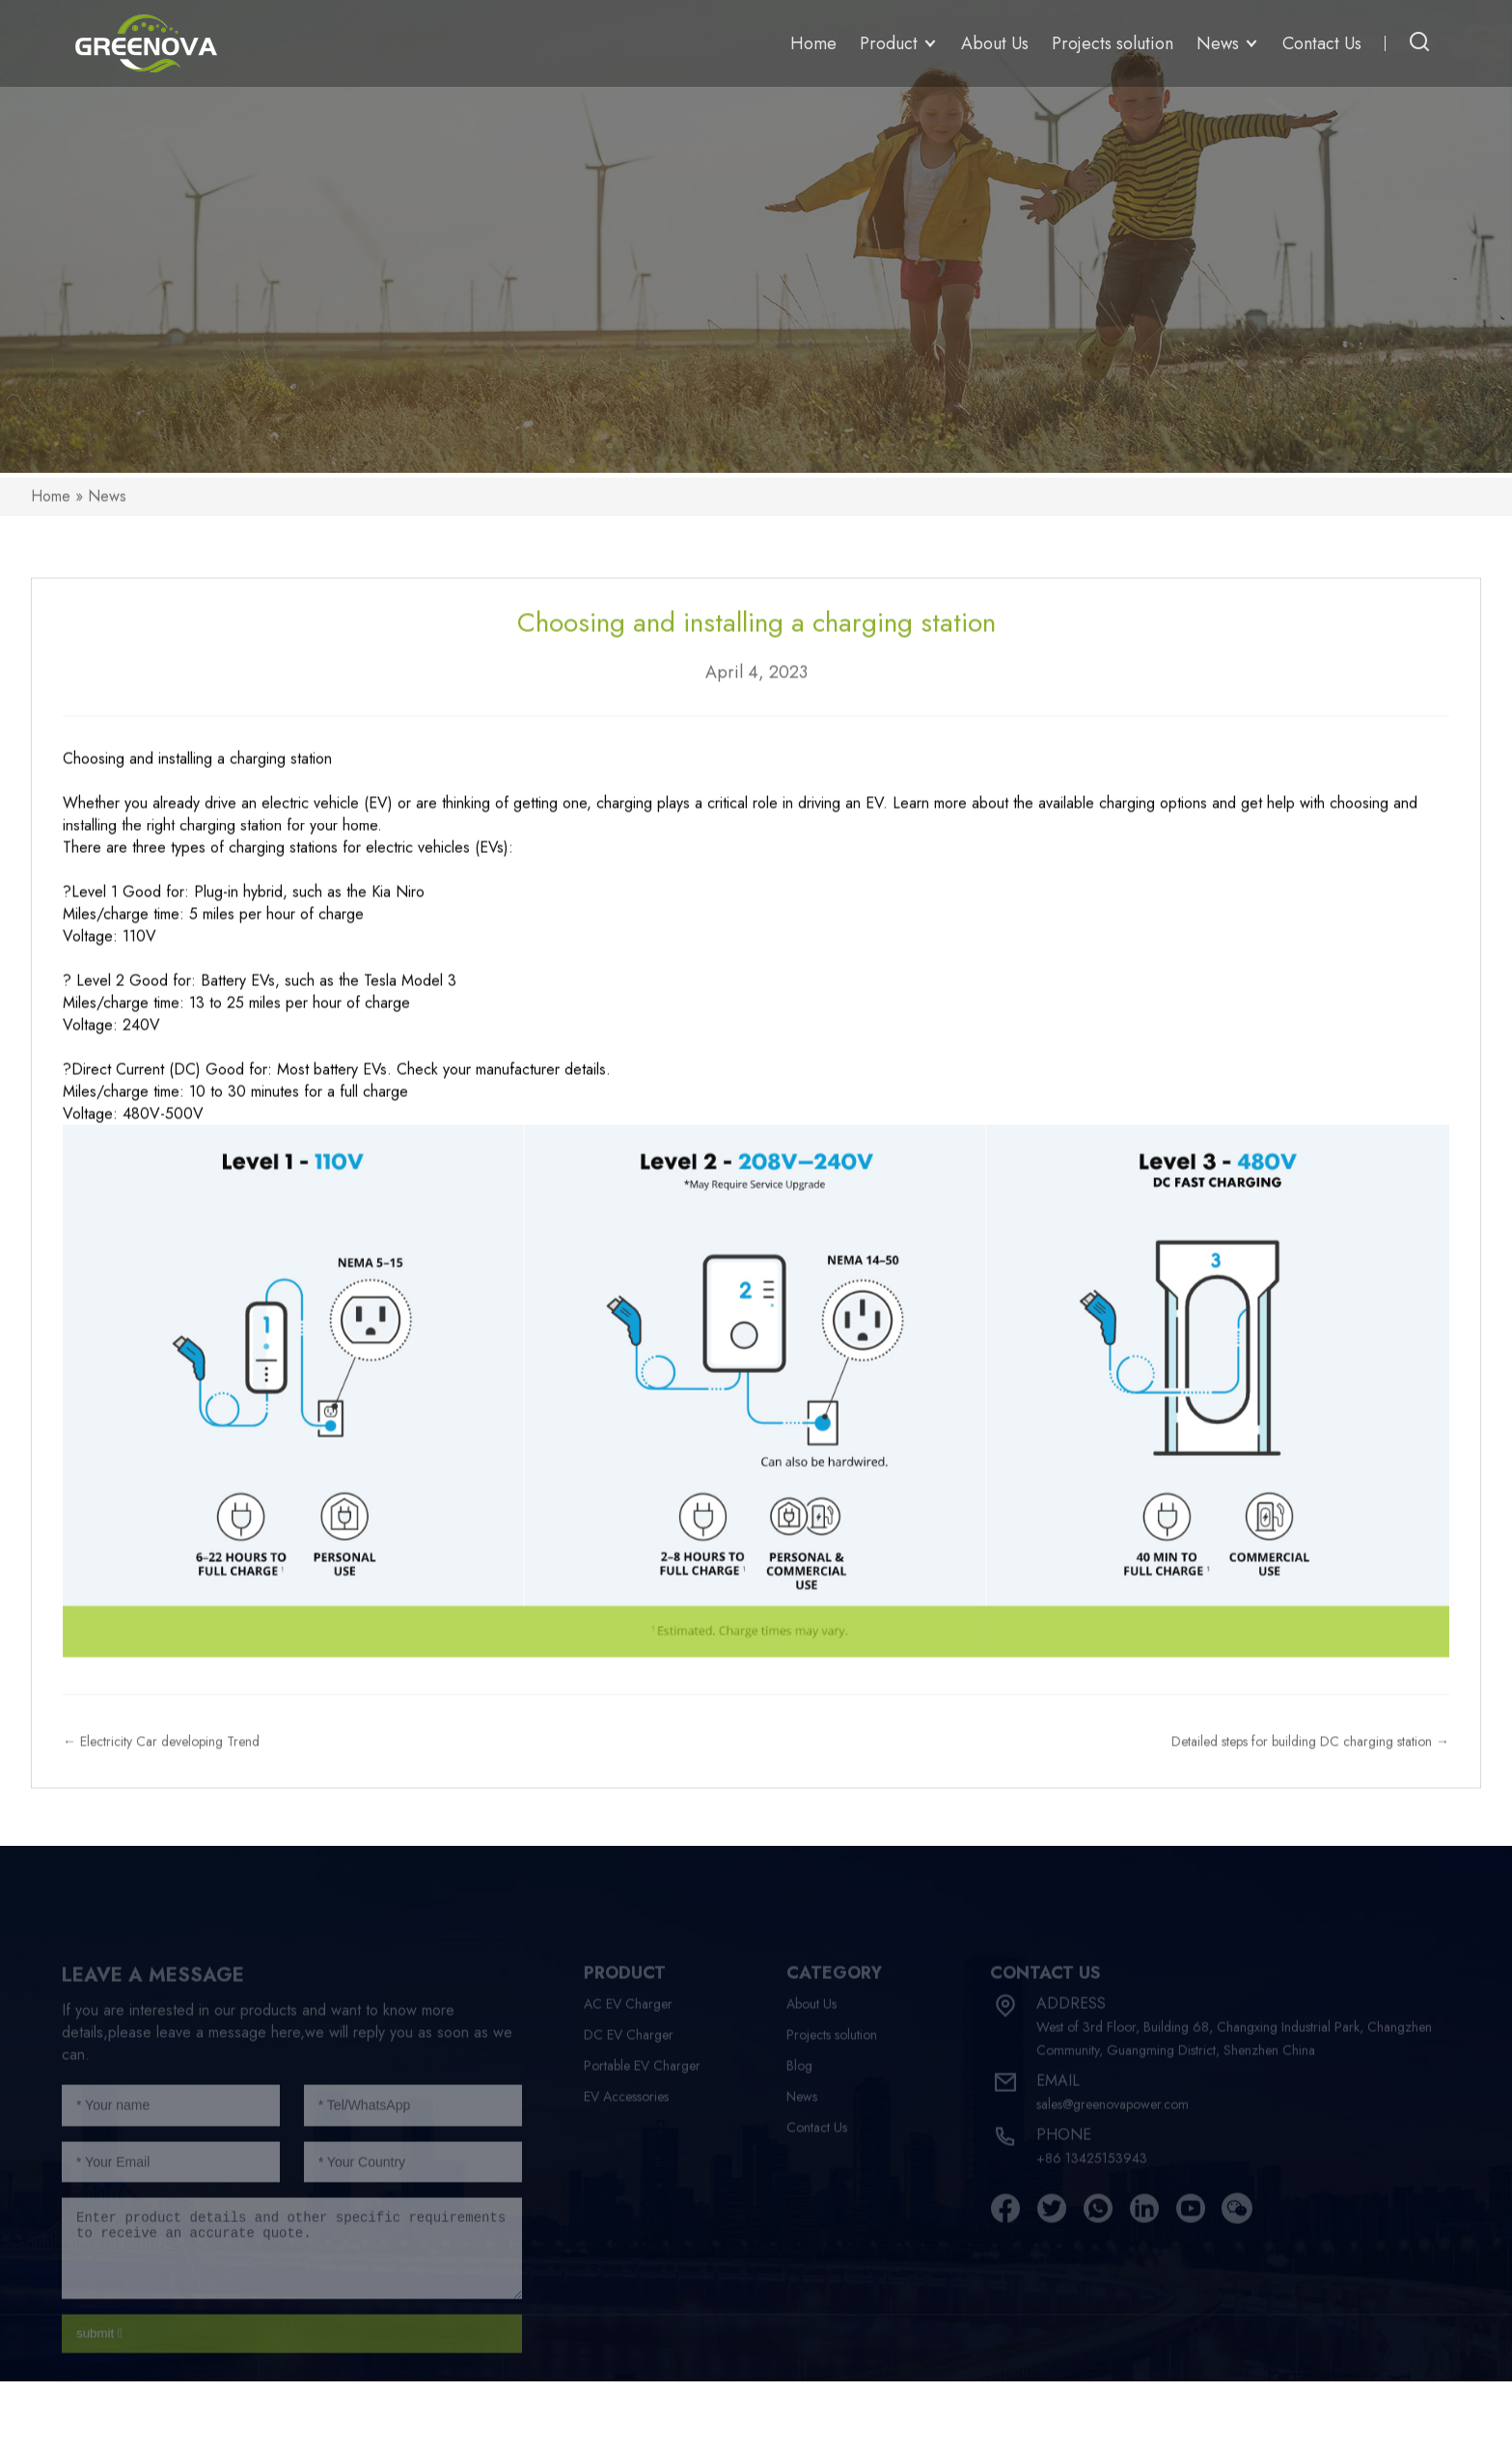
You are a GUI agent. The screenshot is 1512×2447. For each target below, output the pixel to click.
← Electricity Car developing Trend (161, 1762)
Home (813, 43)
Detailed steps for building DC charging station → (1310, 1762)
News (107, 516)
